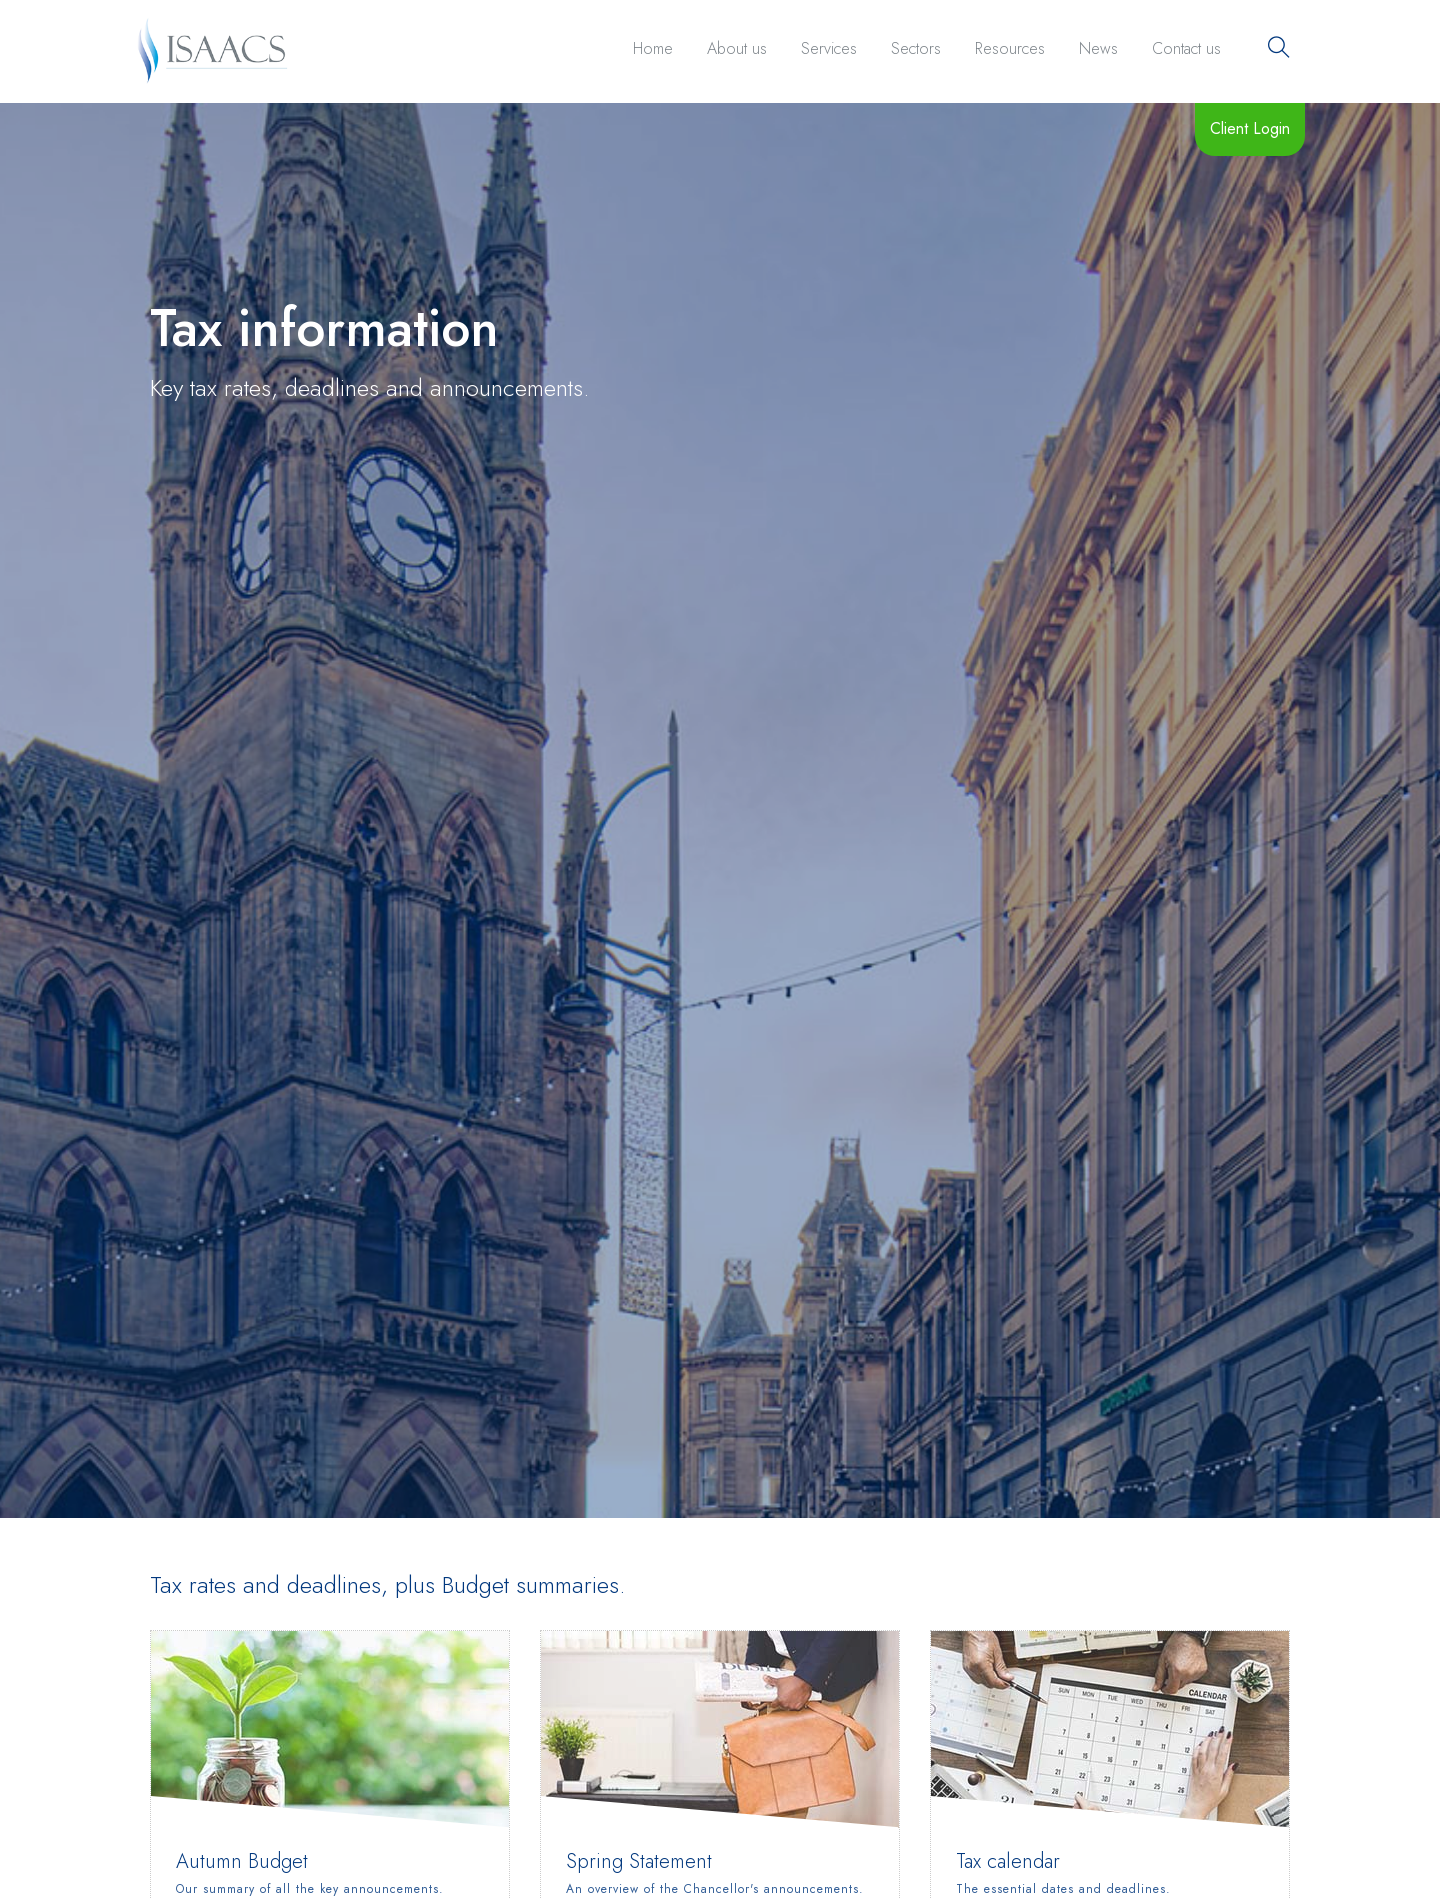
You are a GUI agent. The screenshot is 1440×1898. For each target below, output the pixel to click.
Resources (1010, 48)
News (1098, 48)
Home (653, 48)
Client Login (1250, 128)
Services (829, 48)
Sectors (916, 48)
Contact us (1186, 48)
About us (737, 48)
